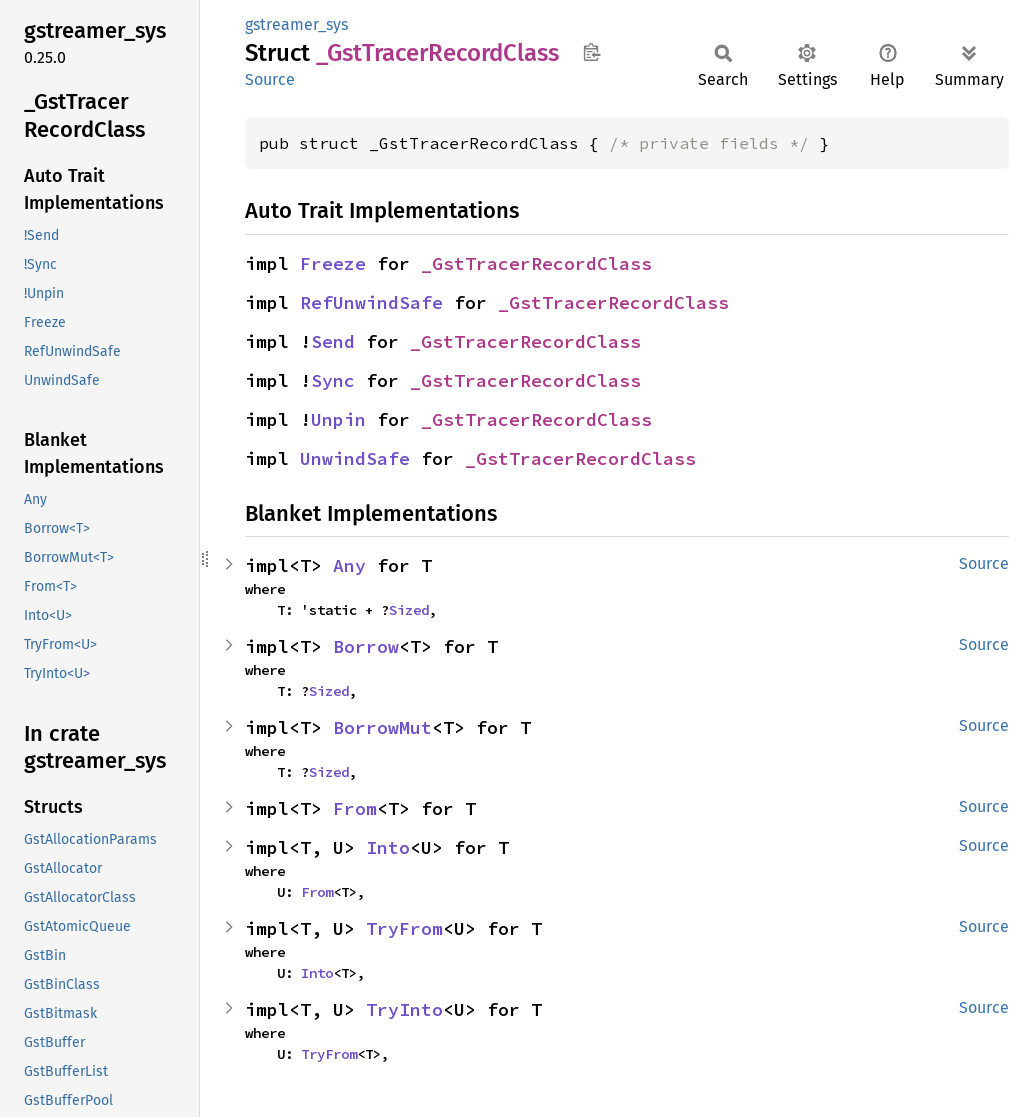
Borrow (366, 646)
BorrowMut (382, 727)
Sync (333, 380)
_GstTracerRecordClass (536, 263)
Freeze (333, 263)
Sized (409, 610)
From (355, 808)
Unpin (338, 419)
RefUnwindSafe (371, 302)
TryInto (404, 1009)
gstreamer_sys (296, 24)
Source (270, 79)
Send (333, 341)
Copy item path (591, 52)
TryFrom (404, 928)
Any (349, 565)
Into (388, 847)
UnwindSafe (355, 458)
